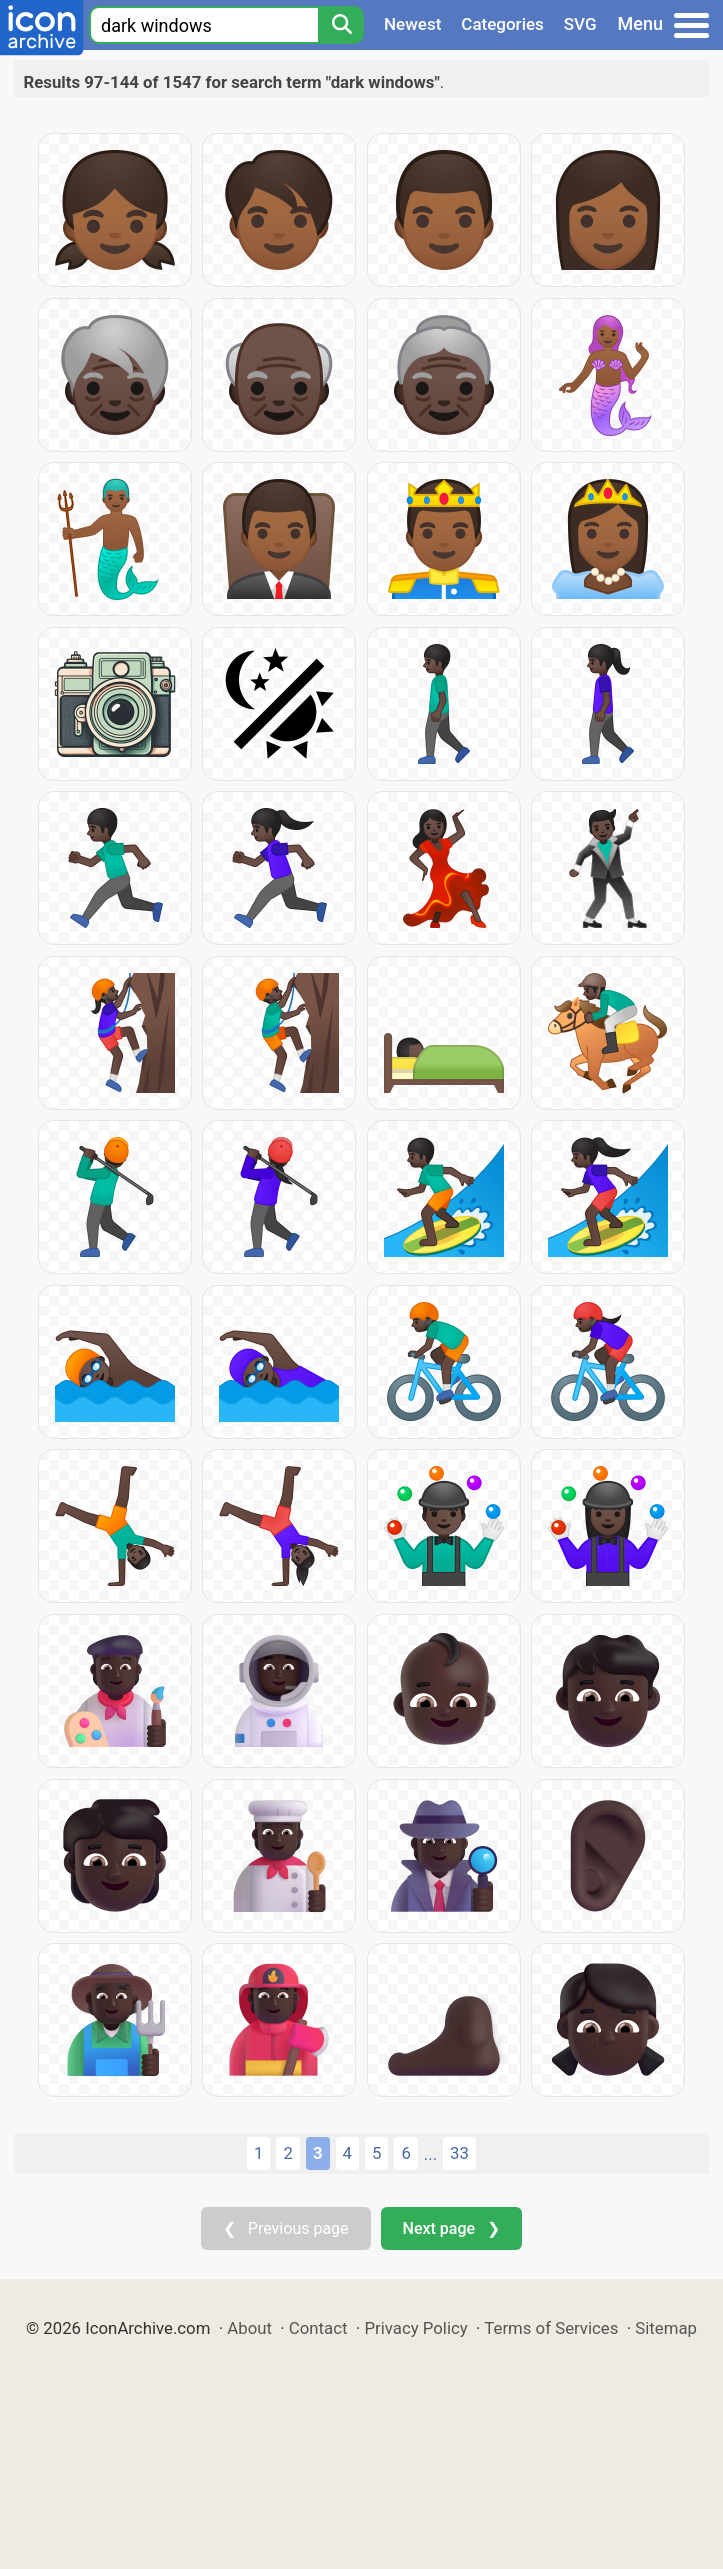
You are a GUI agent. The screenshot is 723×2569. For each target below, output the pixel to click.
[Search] (341, 25)
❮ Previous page (286, 2228)
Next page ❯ (451, 2228)
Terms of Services (551, 2328)
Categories (502, 24)
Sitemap (666, 2328)
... (430, 2154)
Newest (412, 24)
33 (459, 2153)
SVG (580, 24)
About (249, 2328)
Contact (318, 2328)
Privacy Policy (415, 2328)
